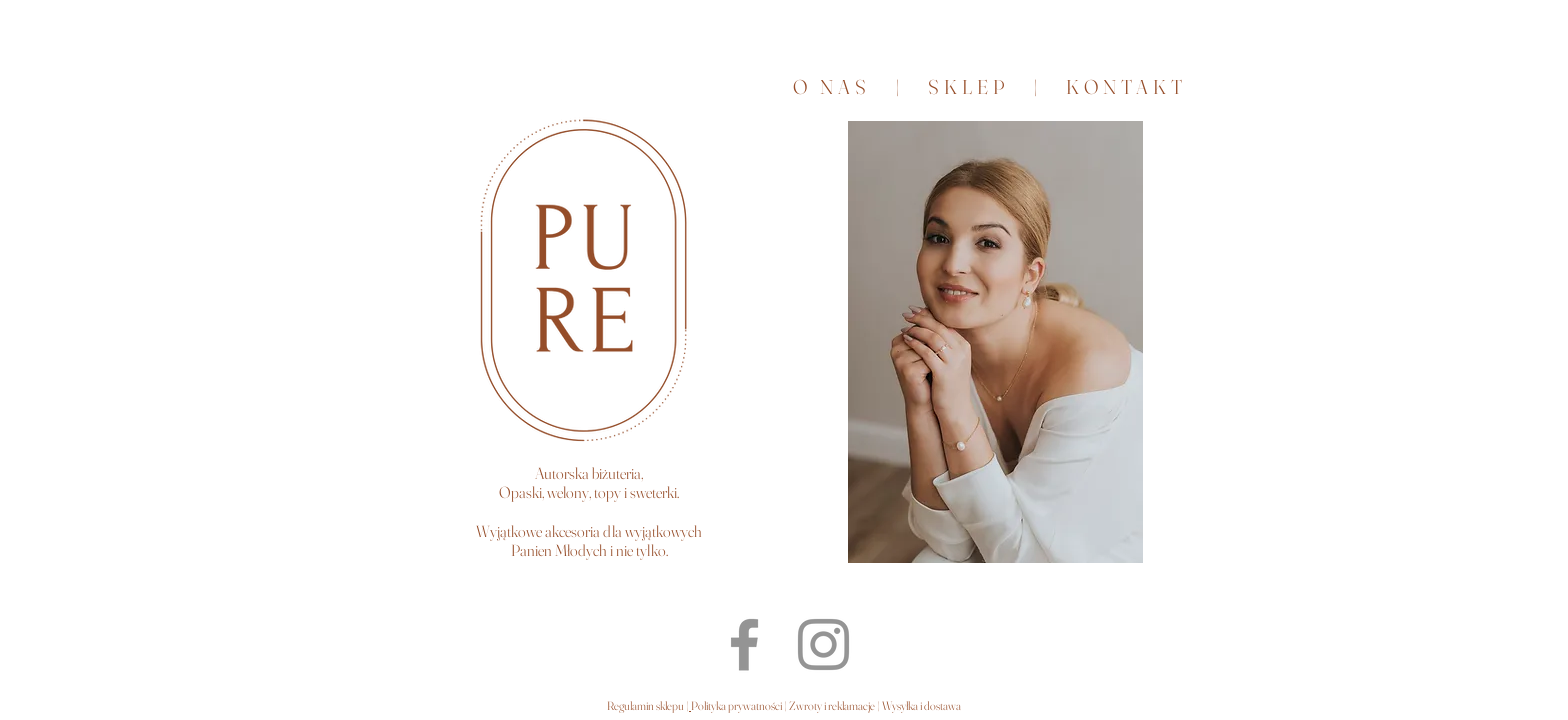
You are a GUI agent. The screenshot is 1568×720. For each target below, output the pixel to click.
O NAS (832, 86)
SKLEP (980, 86)
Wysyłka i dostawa (921, 705)
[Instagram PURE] (823, 644)
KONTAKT (1122, 86)
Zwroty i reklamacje (831, 705)
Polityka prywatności (737, 705)
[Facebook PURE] (744, 644)
